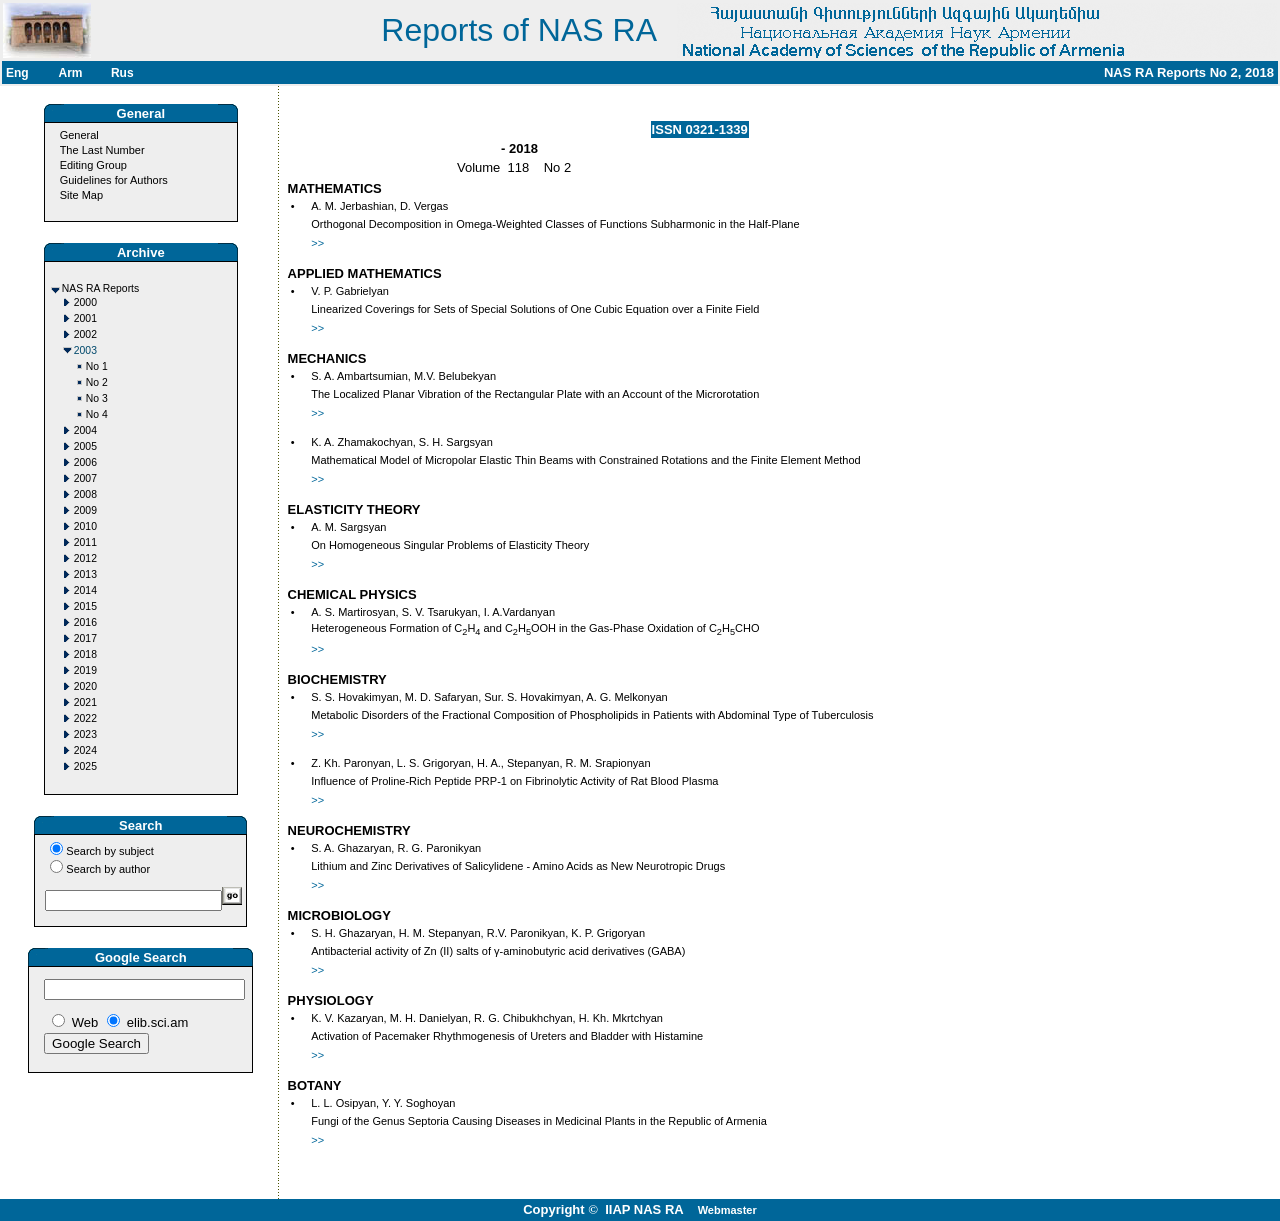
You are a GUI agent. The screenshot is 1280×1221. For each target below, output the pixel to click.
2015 (85, 606)
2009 (85, 510)
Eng (17, 73)
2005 (85, 446)
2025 (85, 766)
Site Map (81, 195)
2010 (85, 526)
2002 (85, 334)
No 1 (97, 366)
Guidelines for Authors (114, 180)
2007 (85, 478)
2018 (85, 654)
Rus (122, 73)
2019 (85, 670)
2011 (85, 542)
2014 (85, 590)
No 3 (97, 398)
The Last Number (102, 150)
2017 (85, 638)
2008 (85, 494)
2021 (85, 702)
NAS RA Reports (100, 288)
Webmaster (727, 1210)
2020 (85, 686)
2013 (85, 574)
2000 (85, 302)
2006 (85, 462)
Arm (70, 73)
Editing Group (93, 165)
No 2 (97, 382)
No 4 (97, 414)
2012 (85, 558)
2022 (85, 718)
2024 (85, 750)
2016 (85, 622)
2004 (85, 430)
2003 (85, 350)
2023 (85, 734)
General (79, 135)
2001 (85, 318)
